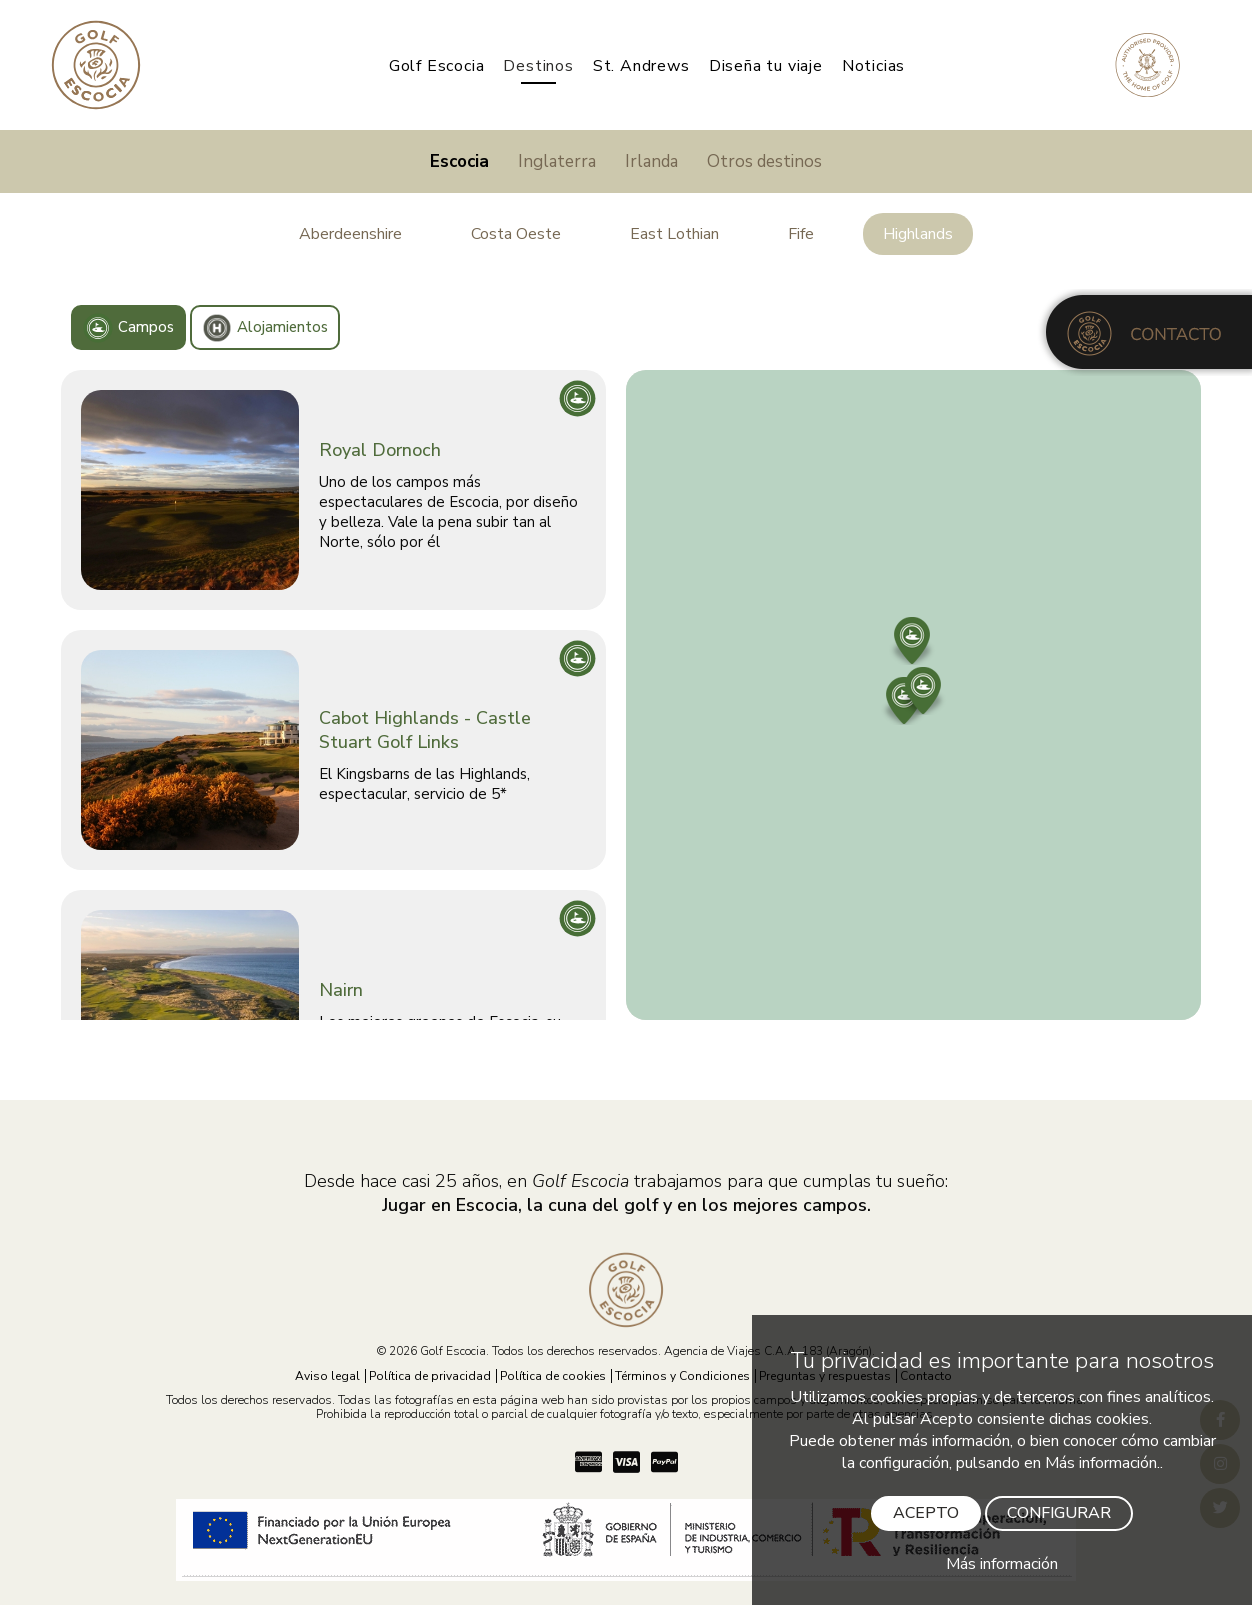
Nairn (341, 990)
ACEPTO (926, 1513)
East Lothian (674, 234)
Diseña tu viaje (766, 66)
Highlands (918, 234)
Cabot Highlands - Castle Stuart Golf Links (425, 730)
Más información (1002, 1564)
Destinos (538, 66)
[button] (912, 634)
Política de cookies (553, 1376)
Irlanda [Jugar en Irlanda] (651, 161)
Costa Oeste (516, 234)
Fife (801, 234)
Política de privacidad (430, 1376)
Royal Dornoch (380, 450)
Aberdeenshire (350, 234)
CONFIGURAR (1059, 1513)
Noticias (873, 66)
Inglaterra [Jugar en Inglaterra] (557, 161)
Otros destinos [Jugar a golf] (764, 161)
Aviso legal (327, 1376)
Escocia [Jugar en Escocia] (459, 161)
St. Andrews (641, 66)
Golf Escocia (437, 66)
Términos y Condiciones (682, 1376)
